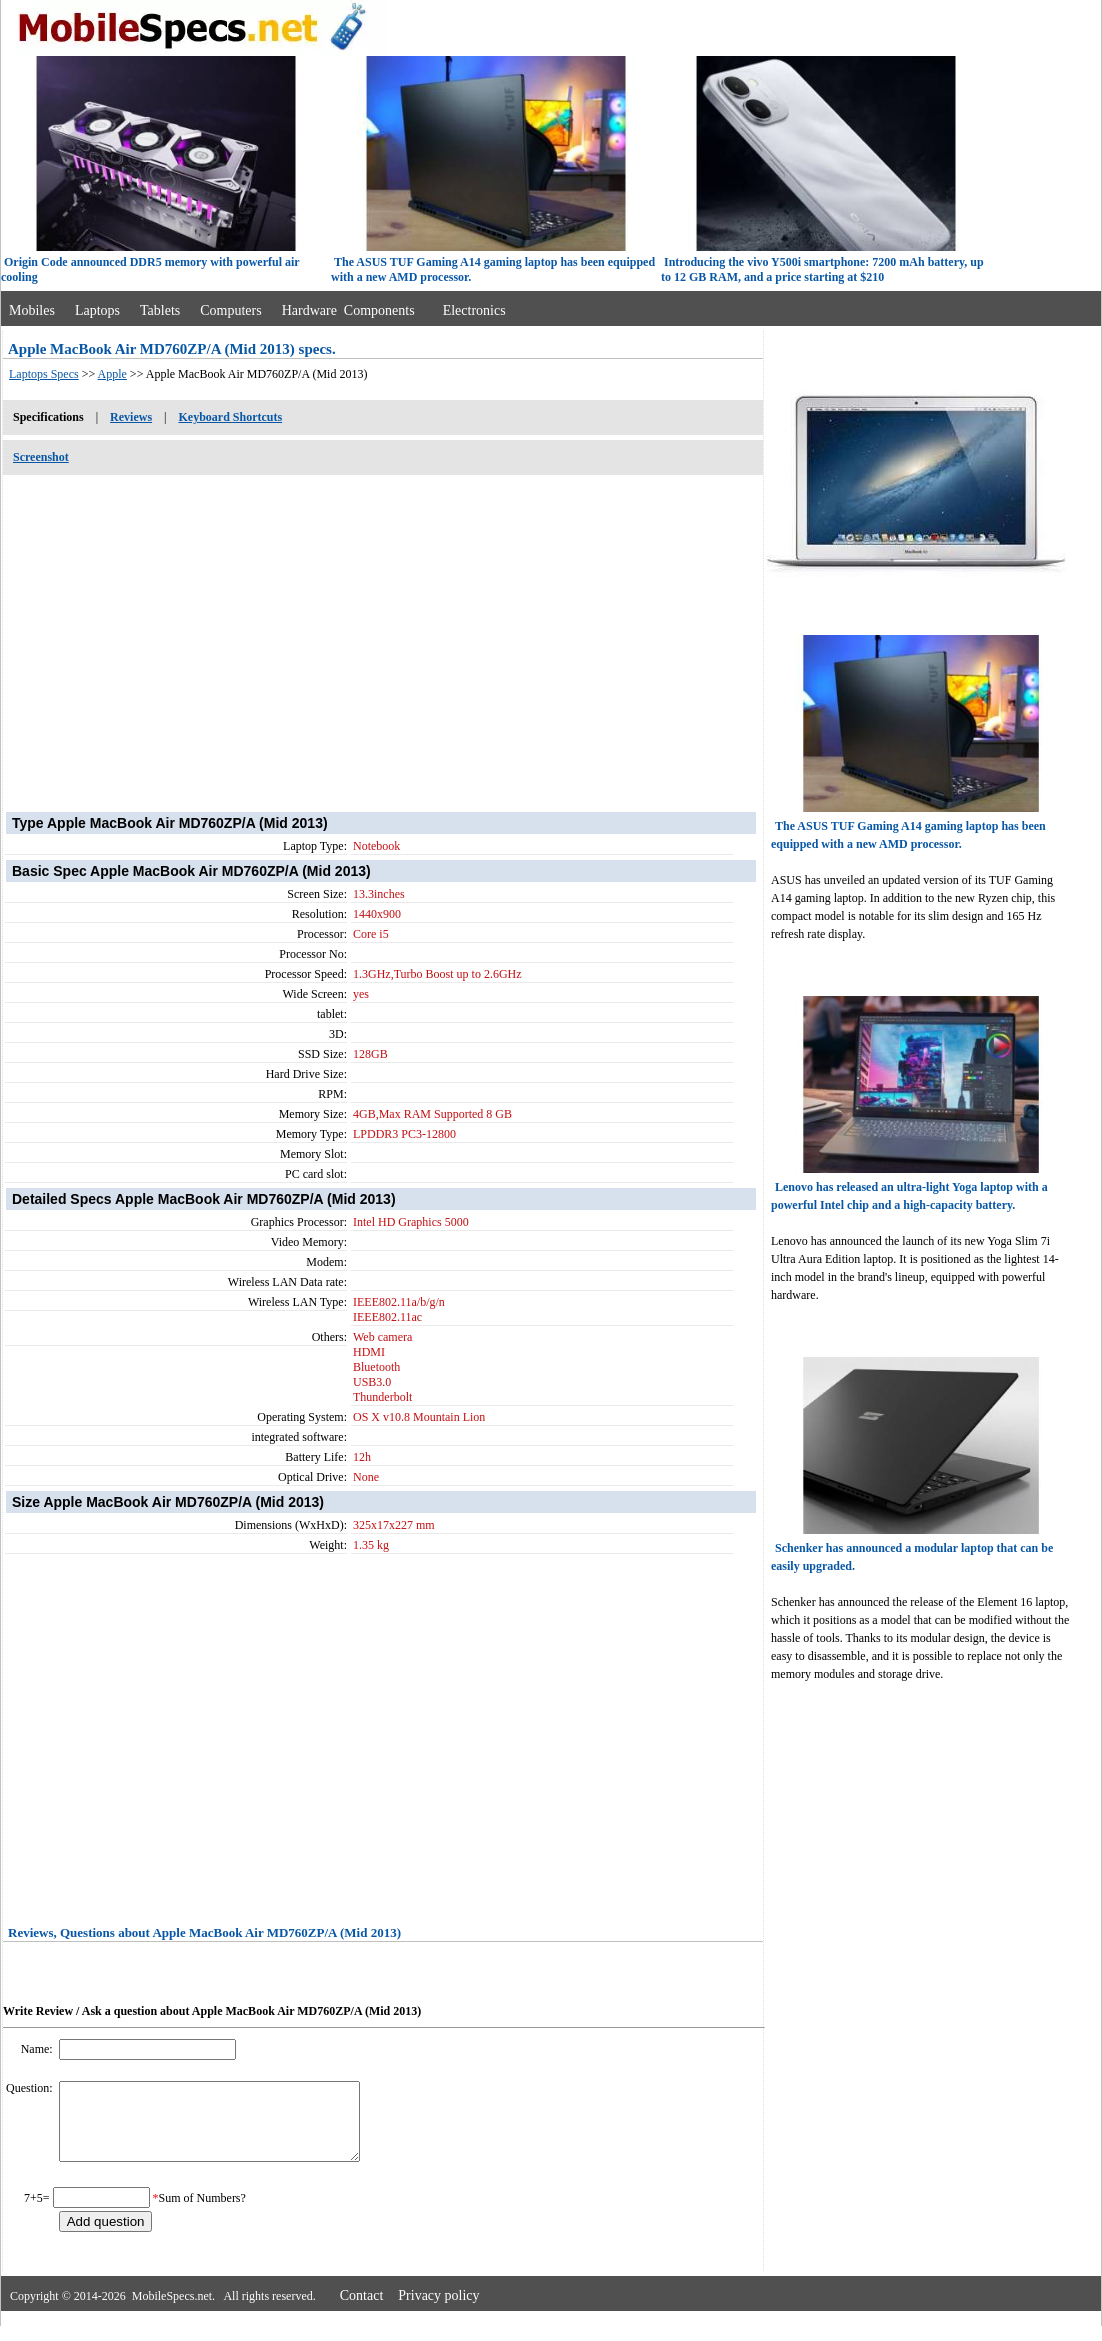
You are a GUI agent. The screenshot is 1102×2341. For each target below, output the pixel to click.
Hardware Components (348, 310)
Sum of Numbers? (202, 2213)
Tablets (160, 310)
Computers (230, 310)
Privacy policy (438, 2310)
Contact (362, 2310)
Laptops (97, 310)
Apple (112, 374)
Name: (38, 2049)
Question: (31, 2088)
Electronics (474, 310)
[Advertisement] (383, 633)
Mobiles (32, 310)
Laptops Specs (44, 374)
